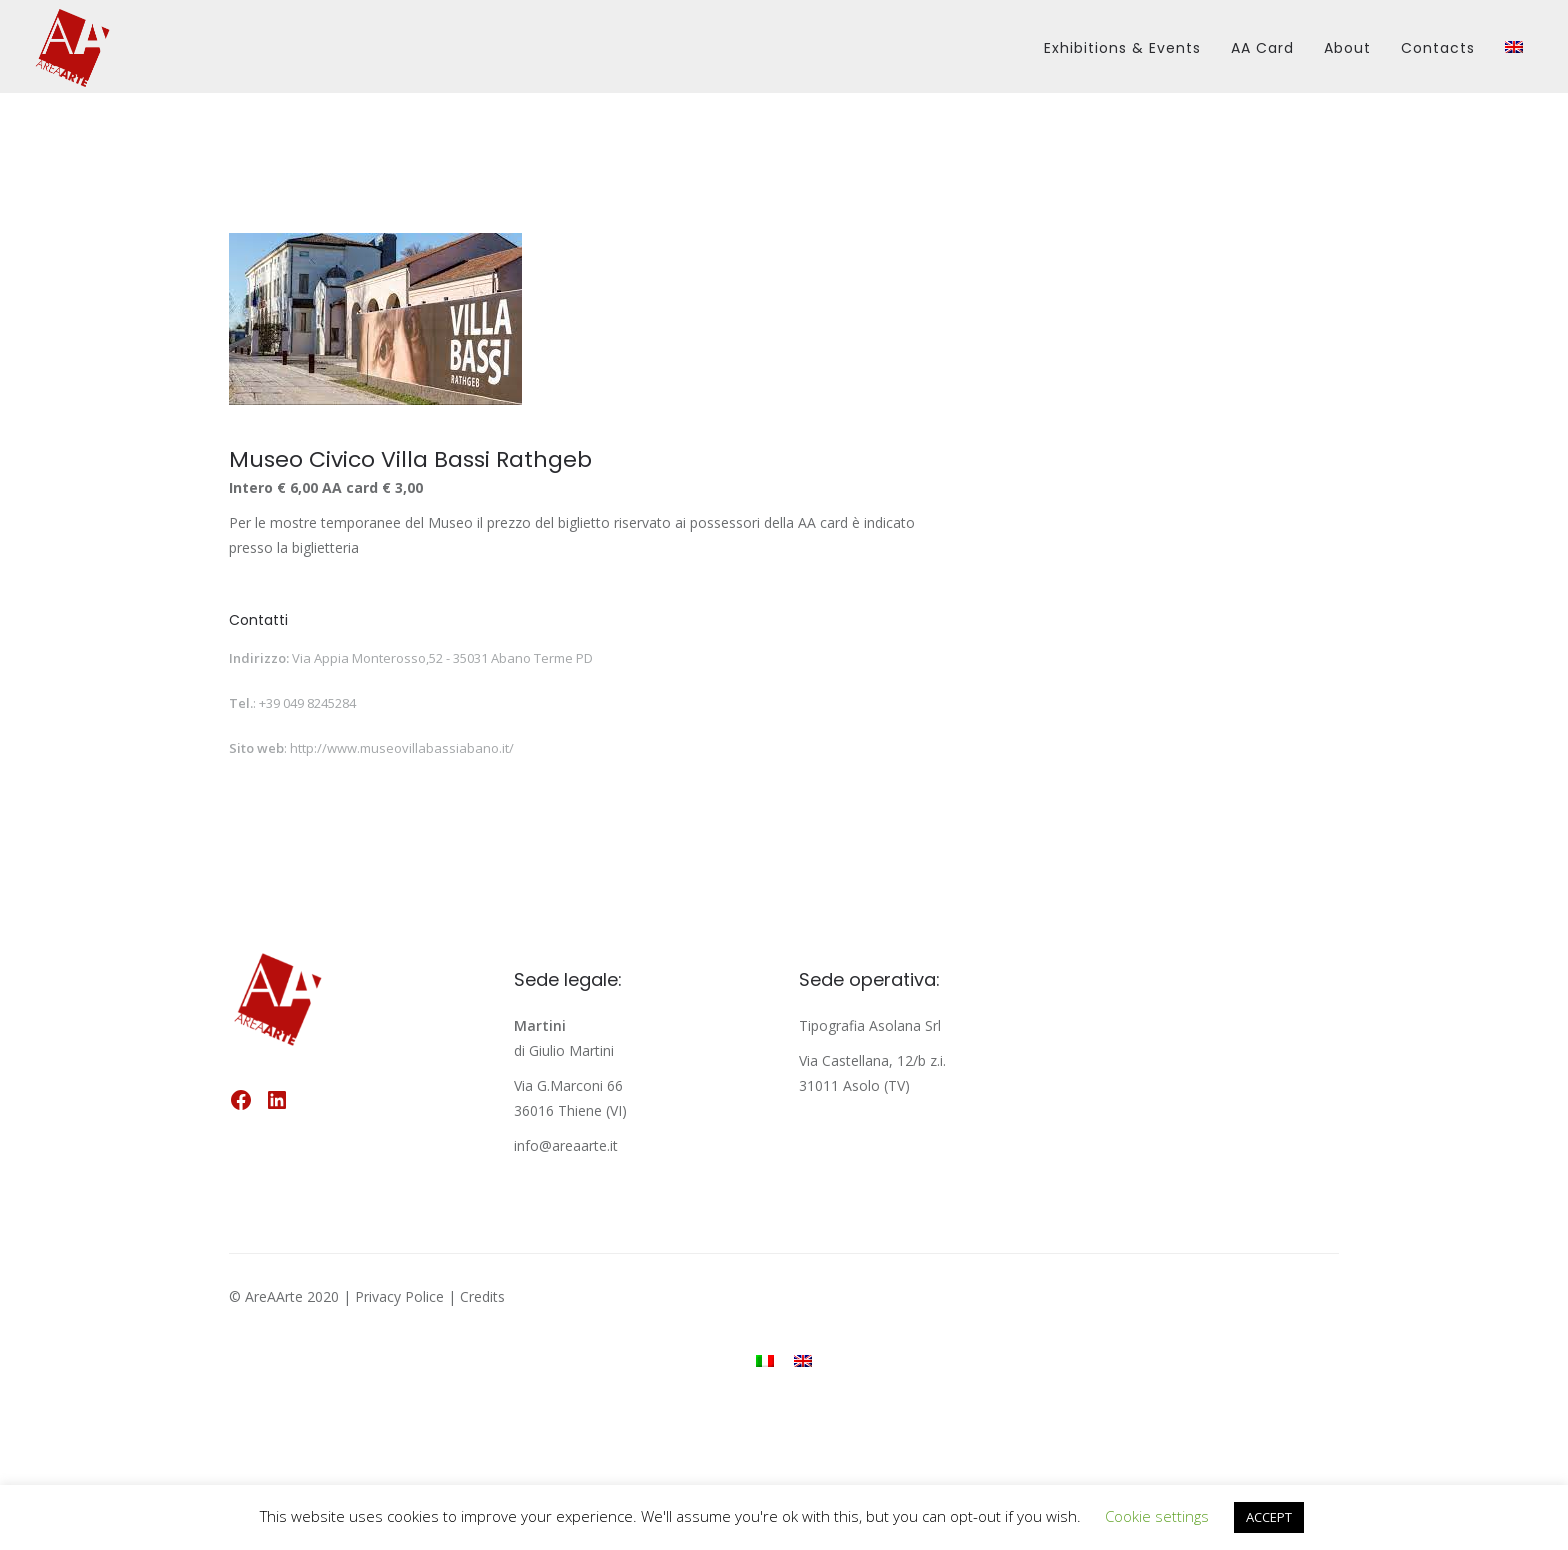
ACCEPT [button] (1269, 1517)
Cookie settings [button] (1157, 1516)
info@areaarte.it (566, 1145)
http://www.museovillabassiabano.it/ (402, 748)
